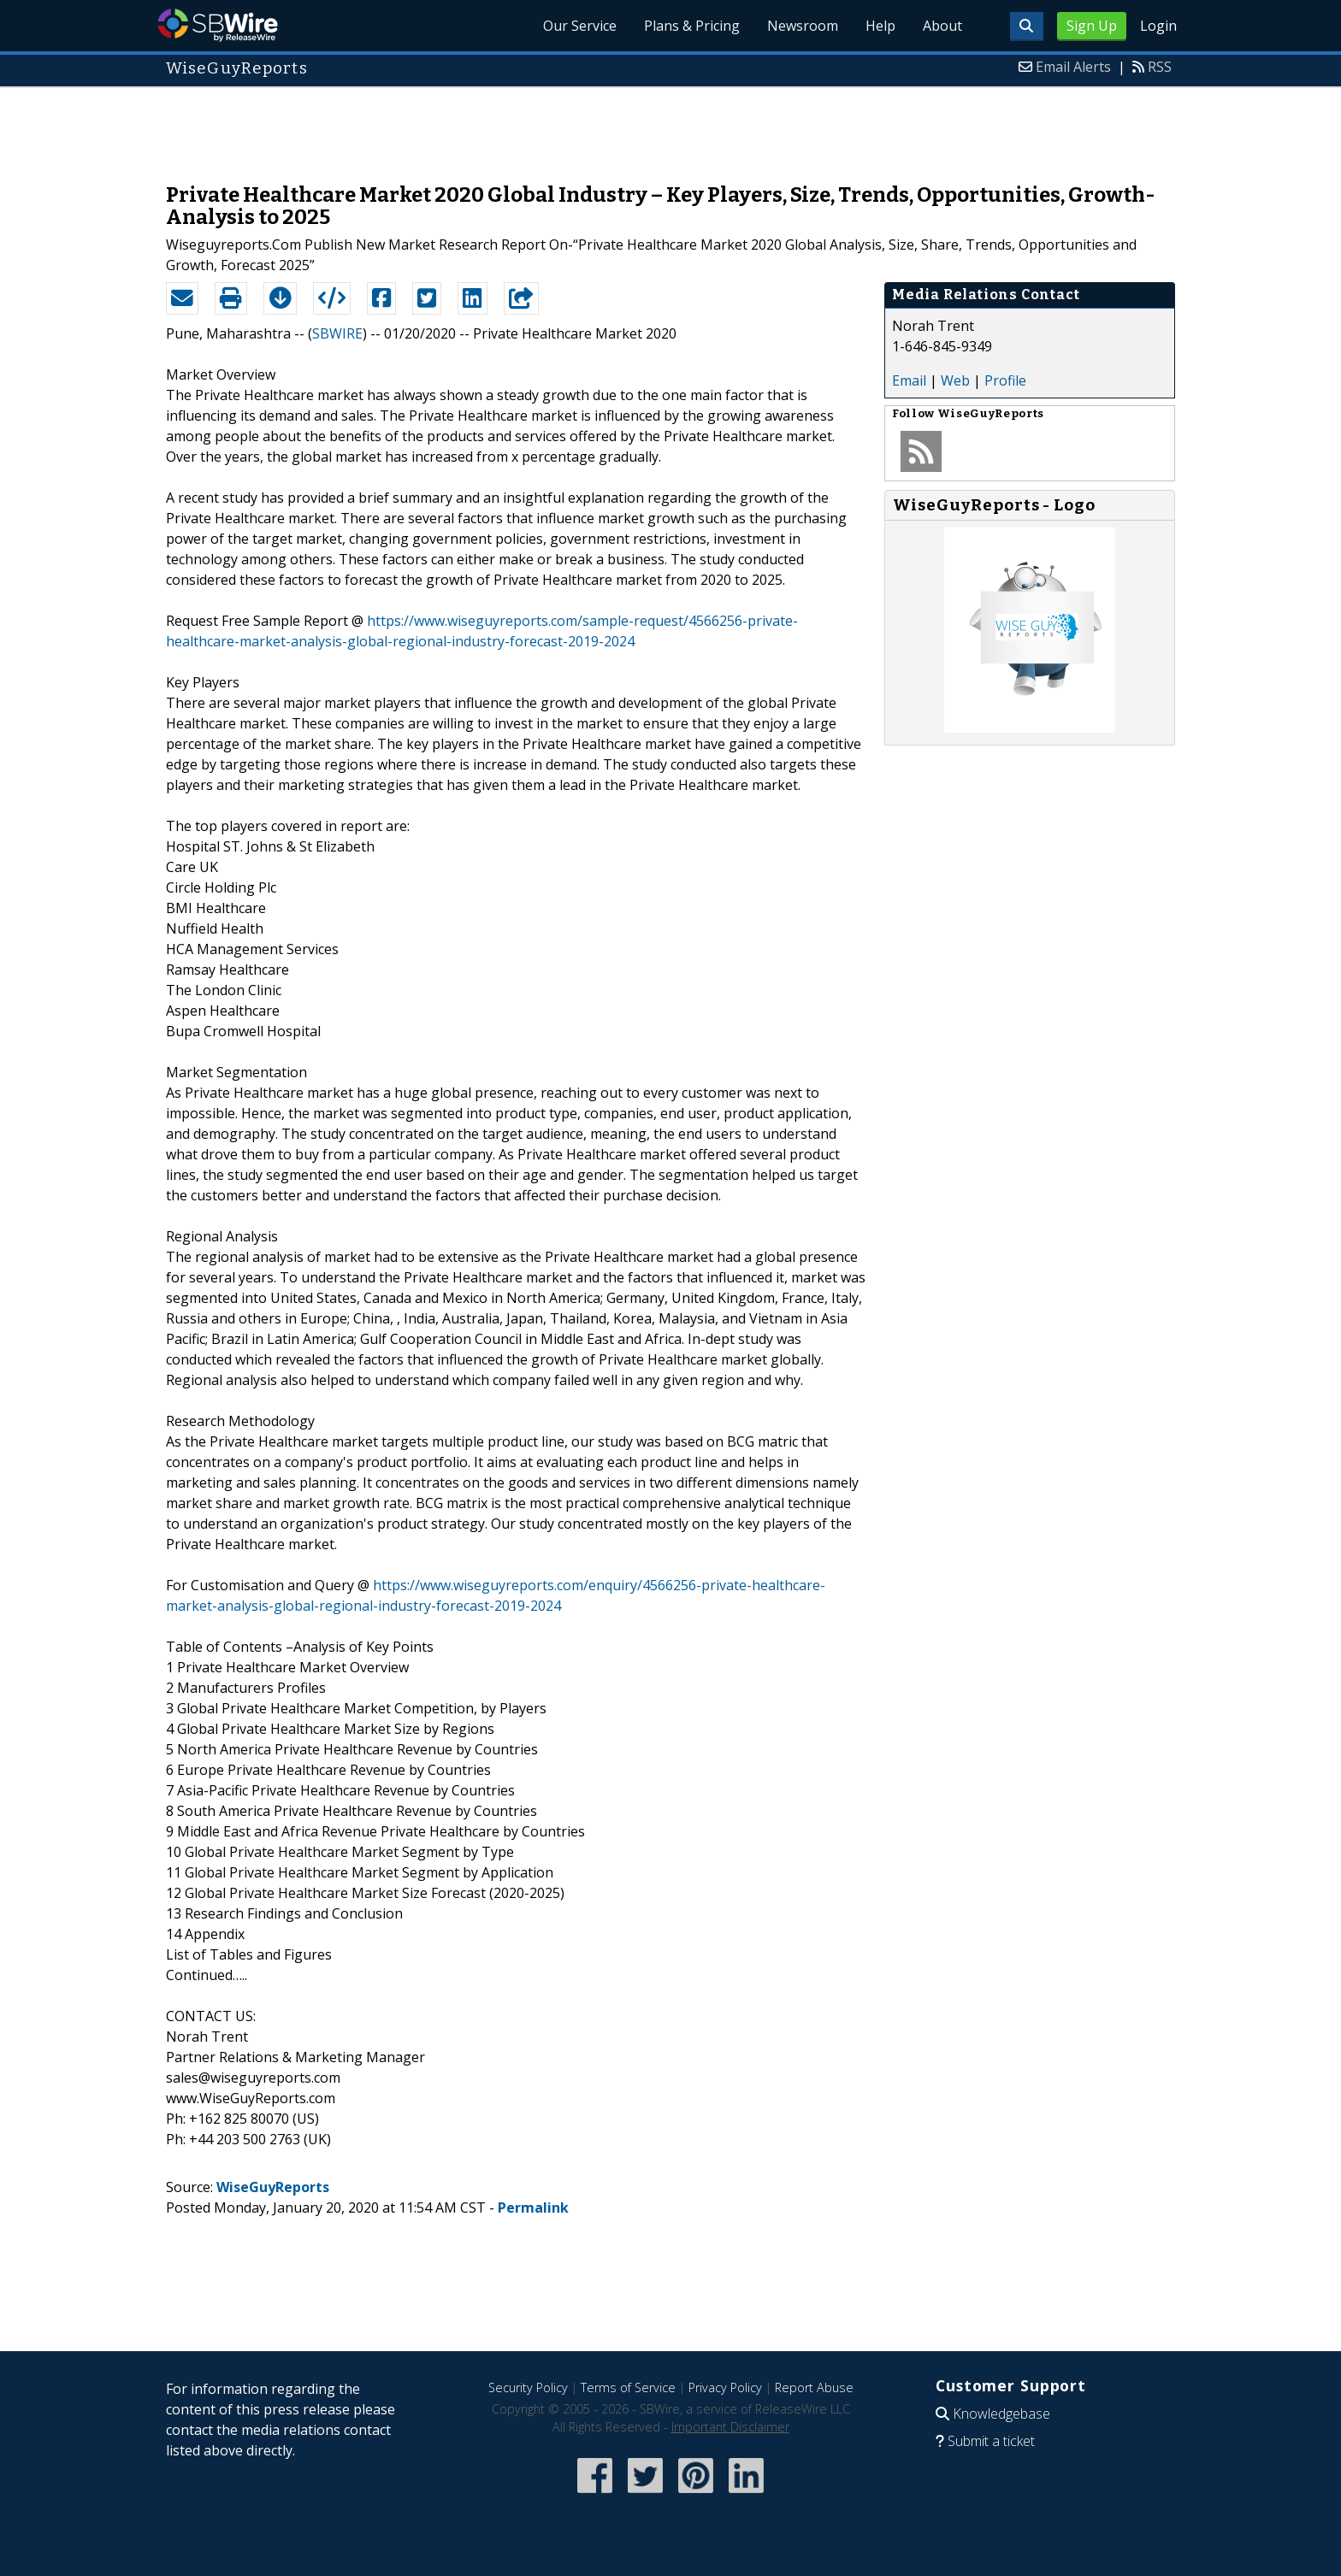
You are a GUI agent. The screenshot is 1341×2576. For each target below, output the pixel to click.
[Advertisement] (670, 126)
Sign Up (1091, 25)
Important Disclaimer (730, 2427)
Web (955, 380)
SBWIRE (337, 333)
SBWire (217, 25)
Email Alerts (1073, 66)
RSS (1160, 66)
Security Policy (528, 2387)
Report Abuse (814, 2387)
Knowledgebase (1001, 2413)
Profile (1005, 380)
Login (1158, 25)
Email (909, 380)
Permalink (533, 2207)
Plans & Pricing (692, 25)
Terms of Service (628, 2387)
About (942, 25)
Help (880, 25)
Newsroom (802, 25)
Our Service (580, 25)
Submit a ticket (991, 2441)
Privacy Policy (725, 2387)
